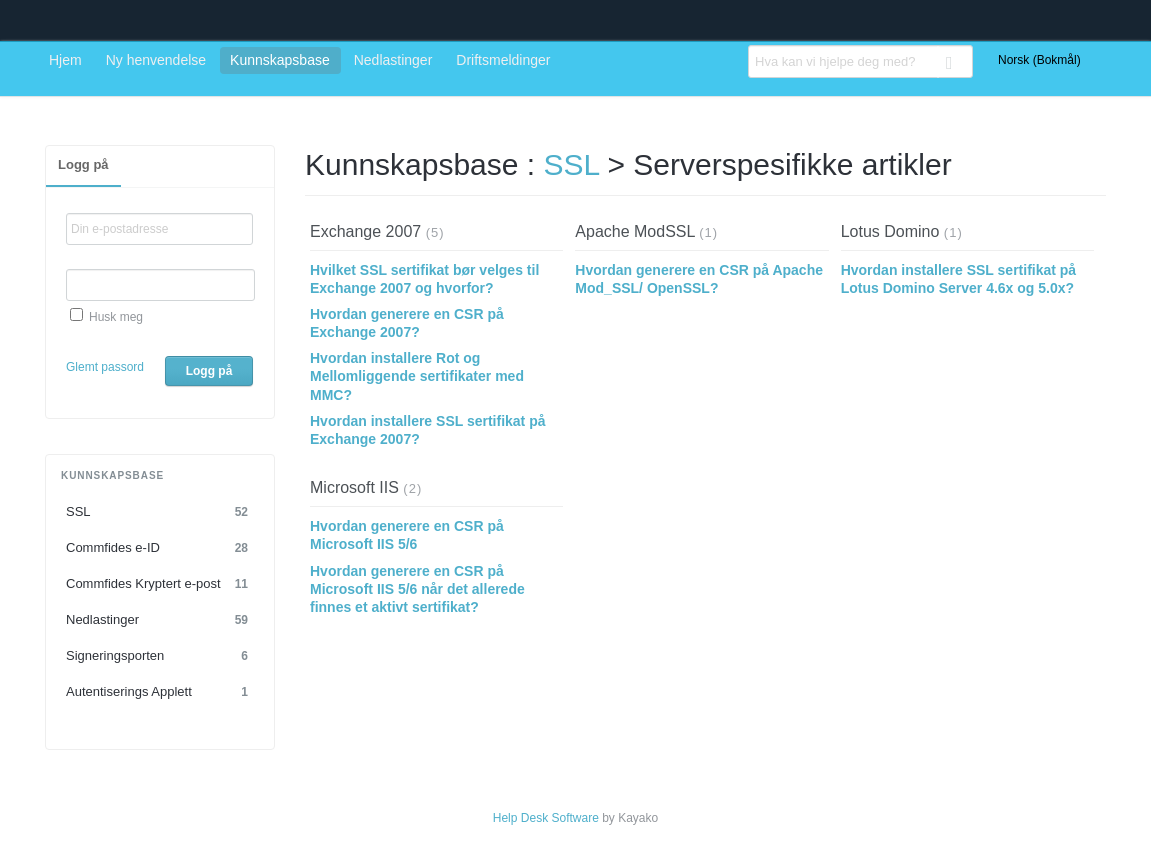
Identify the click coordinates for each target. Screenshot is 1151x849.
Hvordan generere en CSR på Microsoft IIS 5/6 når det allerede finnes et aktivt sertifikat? (417, 589)
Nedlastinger (393, 60)
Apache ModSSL (634, 231)
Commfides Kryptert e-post (160, 584)
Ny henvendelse (156, 60)
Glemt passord (105, 367)
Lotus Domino (890, 231)
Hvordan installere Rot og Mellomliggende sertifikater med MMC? (417, 376)
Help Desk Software (546, 818)
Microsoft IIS (354, 487)
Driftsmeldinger (503, 60)
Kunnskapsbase (280, 60)
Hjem (65, 60)
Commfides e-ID (160, 548)
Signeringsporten (160, 656)
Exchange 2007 (365, 231)
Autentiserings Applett (160, 692)
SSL (160, 512)
